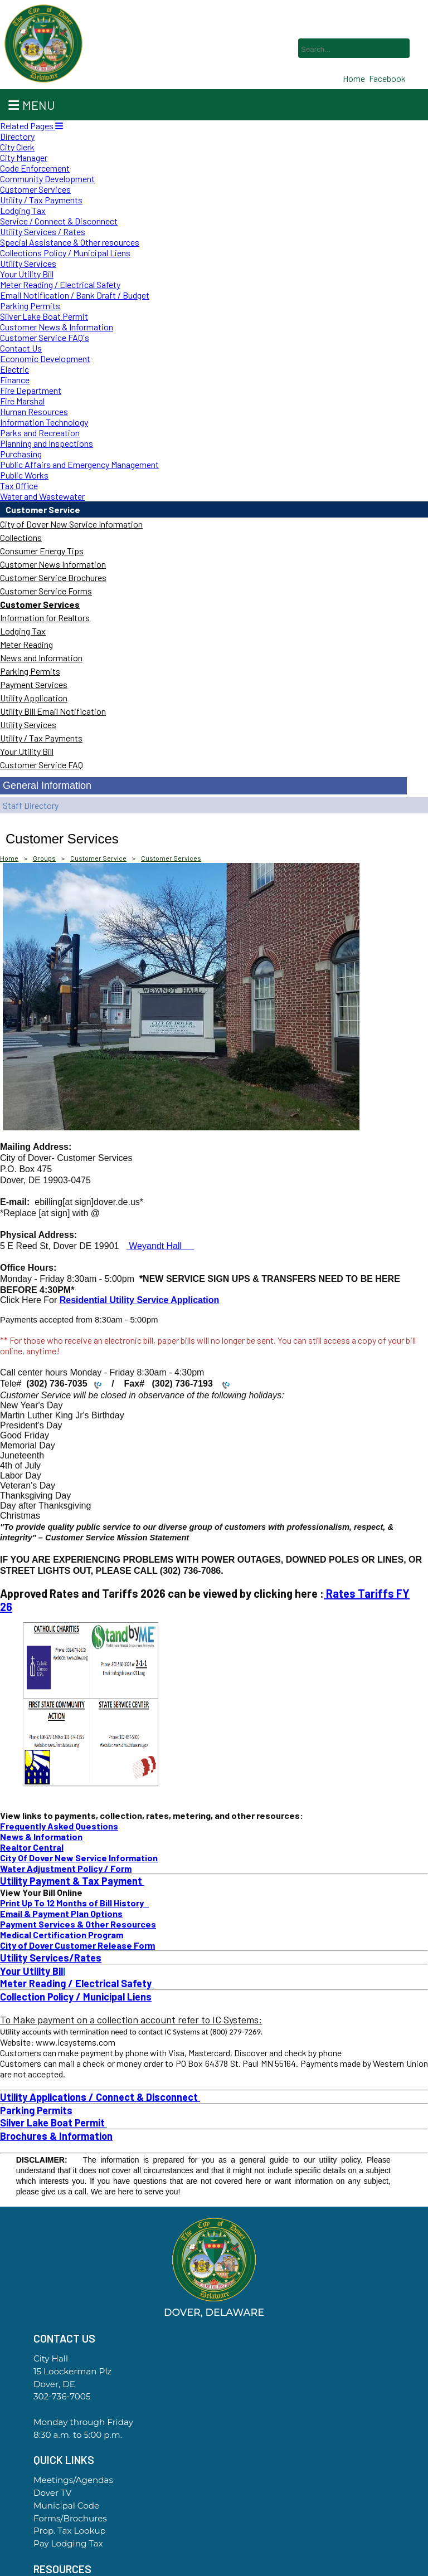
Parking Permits (30, 305)
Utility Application (33, 697)
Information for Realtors (45, 617)
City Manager (23, 157)
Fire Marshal (22, 401)
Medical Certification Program (61, 1934)
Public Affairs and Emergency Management (79, 464)
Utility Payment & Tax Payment (72, 1881)
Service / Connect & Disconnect (59, 221)
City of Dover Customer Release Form (77, 1945)
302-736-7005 (61, 2396)
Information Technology (44, 422)
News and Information (41, 657)
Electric (14, 369)
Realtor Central (32, 1847)
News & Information (41, 1836)
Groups (44, 858)
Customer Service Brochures (53, 577)
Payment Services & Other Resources (78, 1924)
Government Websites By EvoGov (214, 2572)
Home (9, 858)
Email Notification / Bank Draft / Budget (74, 295)
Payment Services (33, 684)
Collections (21, 537)
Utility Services (28, 263)
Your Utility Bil (31, 1971)
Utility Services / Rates (42, 231)
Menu (31, 104)
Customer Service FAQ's (44, 337)
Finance (15, 379)
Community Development (47, 178)
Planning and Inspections (46, 443)
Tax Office (19, 485)
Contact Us (21, 348)
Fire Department (30, 390)
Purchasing (21, 453)
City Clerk (17, 147)
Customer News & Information (56, 326)
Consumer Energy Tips (42, 550)
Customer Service (43, 509)
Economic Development (45, 358)
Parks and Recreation (40, 432)
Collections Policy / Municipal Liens (65, 252)
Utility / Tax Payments (41, 199)
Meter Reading (26, 644)
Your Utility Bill (27, 274)
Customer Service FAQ (41, 764)
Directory (17, 136)
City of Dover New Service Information (71, 524)
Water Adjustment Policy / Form (66, 1868)
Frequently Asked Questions (59, 1826)
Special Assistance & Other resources (69, 242)
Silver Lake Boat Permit (44, 316)
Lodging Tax (23, 210)
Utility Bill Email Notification (53, 711)
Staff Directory (31, 805)
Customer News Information (53, 564)
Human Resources (34, 411)
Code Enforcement (35, 168)
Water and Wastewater (42, 496)
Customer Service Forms (46, 591)
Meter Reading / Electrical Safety (60, 284)
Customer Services (35, 189)
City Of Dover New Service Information (79, 1857)
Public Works (24, 475)
